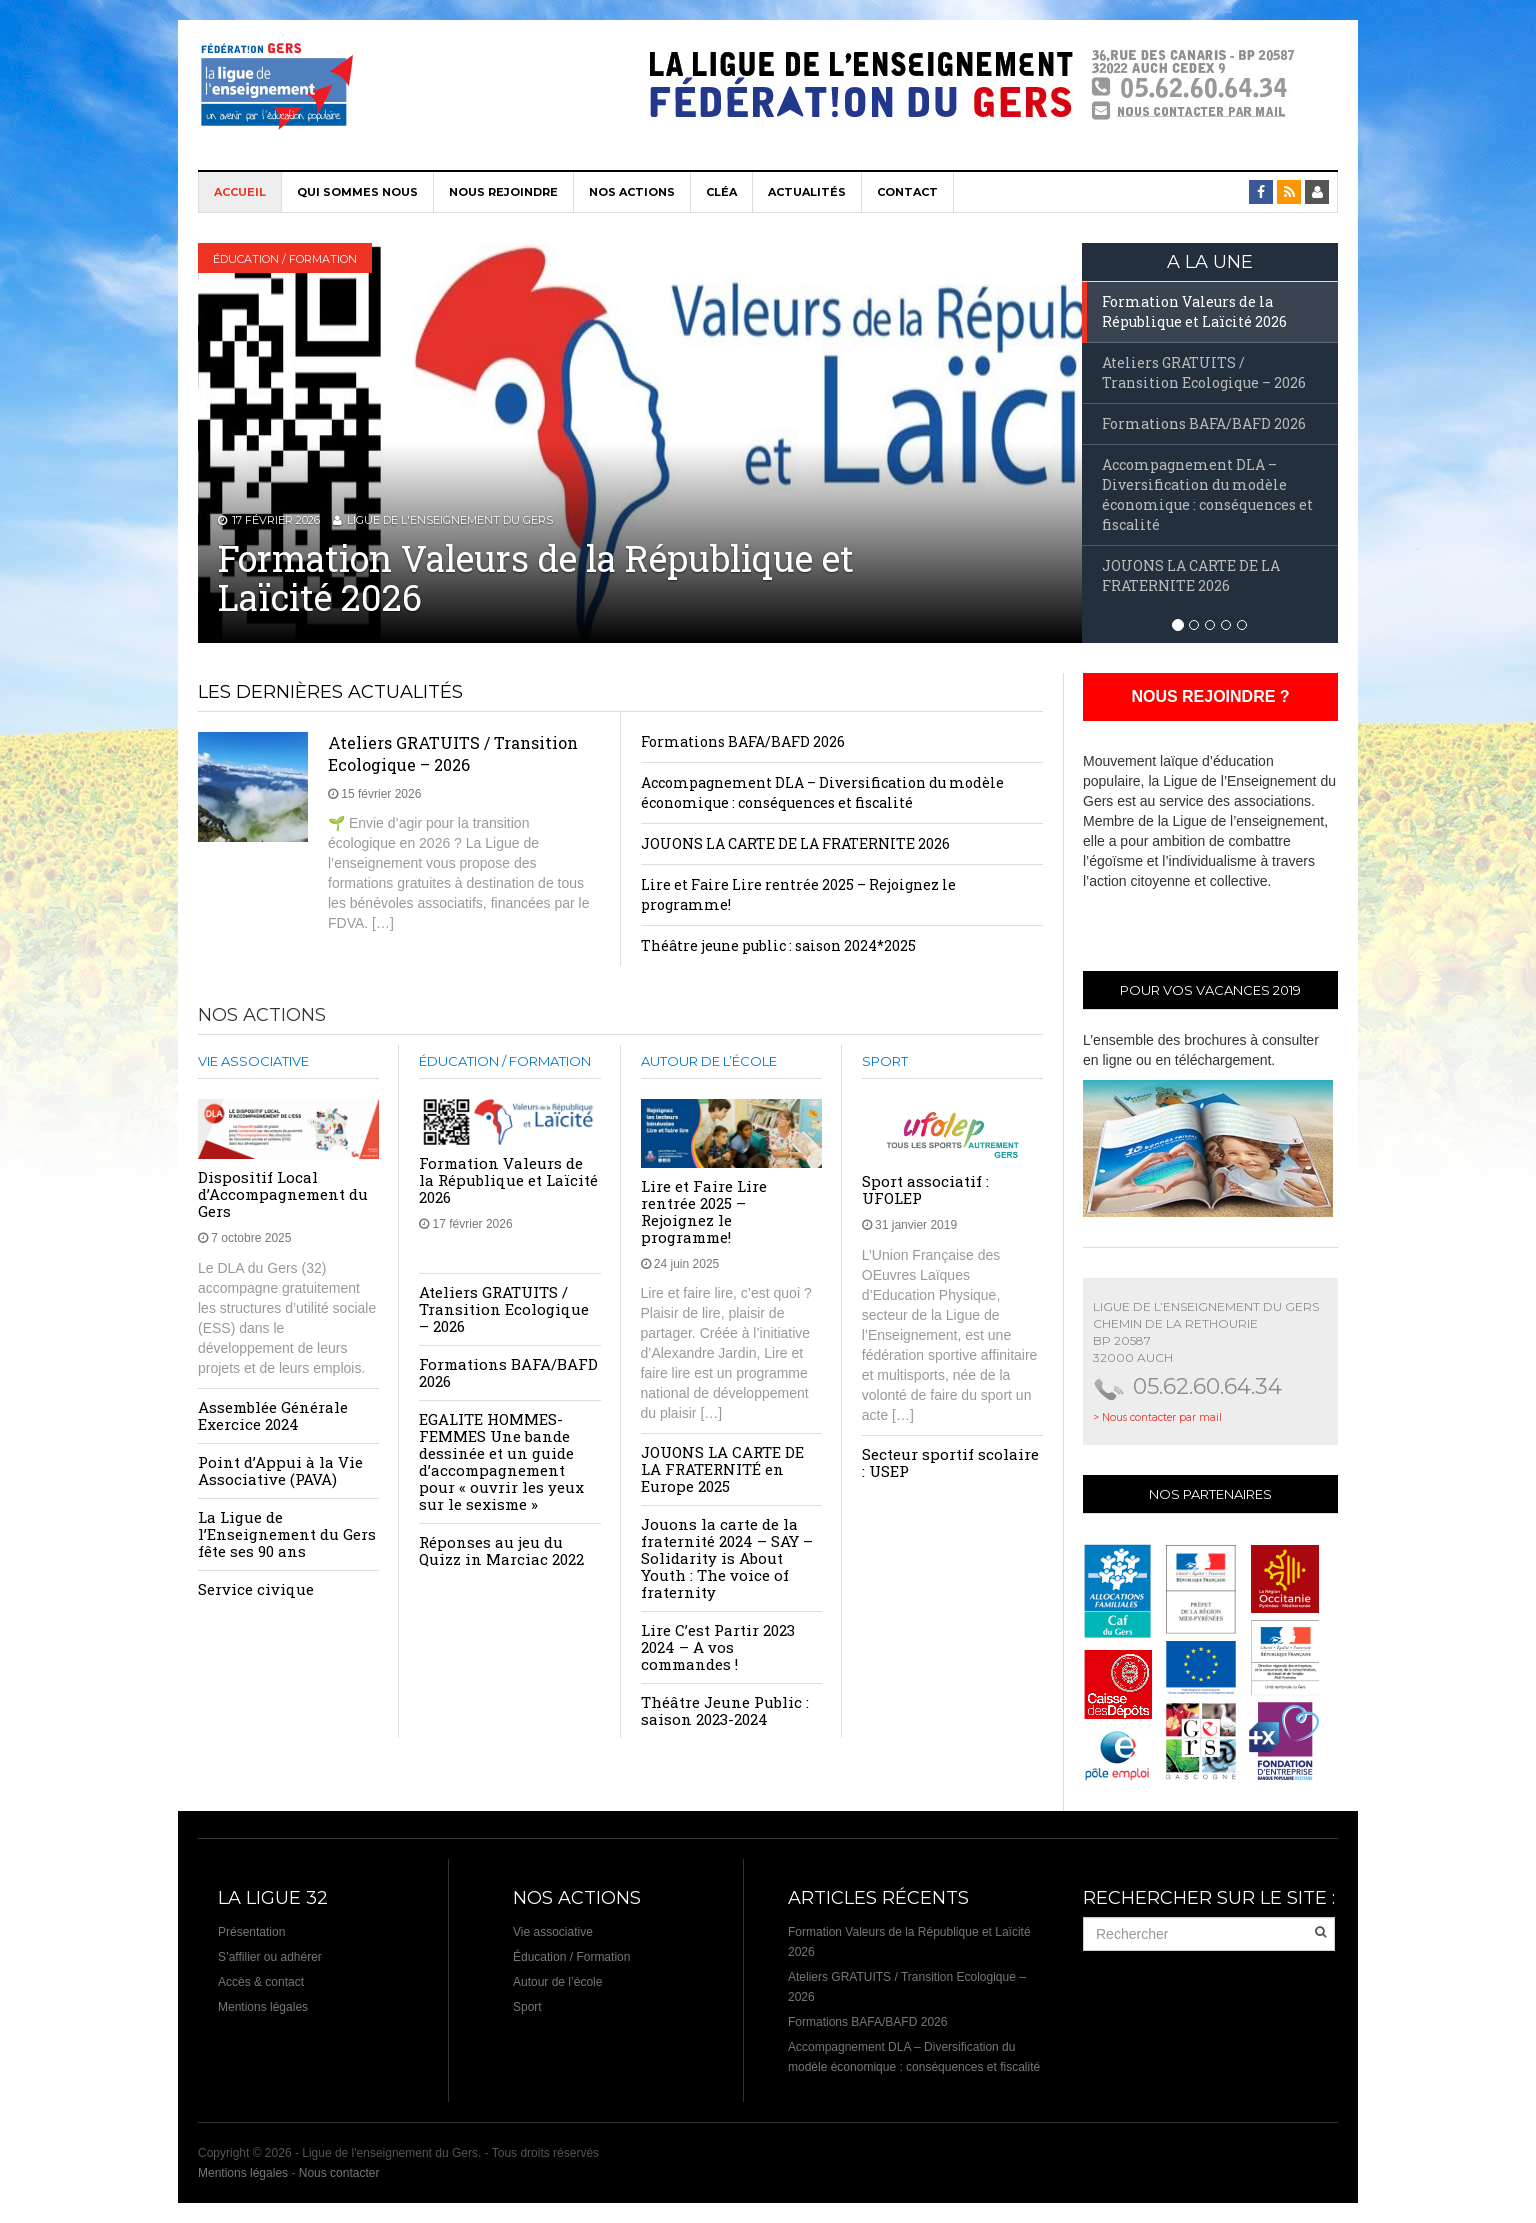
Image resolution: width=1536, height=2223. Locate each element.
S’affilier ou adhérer (270, 1957)
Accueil (240, 192)
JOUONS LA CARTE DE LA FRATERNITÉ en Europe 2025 (722, 1469)
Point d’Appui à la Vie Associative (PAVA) (280, 1470)
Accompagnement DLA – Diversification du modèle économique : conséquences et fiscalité (822, 792)
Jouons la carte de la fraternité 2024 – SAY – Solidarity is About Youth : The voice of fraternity (727, 1558)
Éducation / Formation (285, 259)
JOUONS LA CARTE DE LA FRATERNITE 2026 (795, 843)
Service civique (256, 1589)
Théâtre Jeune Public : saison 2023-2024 (725, 1710)
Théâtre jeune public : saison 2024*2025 (778, 945)
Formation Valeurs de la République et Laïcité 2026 (536, 578)
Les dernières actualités (330, 692)
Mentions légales (263, 2007)
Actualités (807, 192)
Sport (885, 1061)
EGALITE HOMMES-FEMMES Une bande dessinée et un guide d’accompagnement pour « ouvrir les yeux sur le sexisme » (501, 1461)
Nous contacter (339, 2173)
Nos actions (632, 192)
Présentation (251, 1932)
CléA (721, 192)
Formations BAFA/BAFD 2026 (743, 741)
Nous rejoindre (503, 192)
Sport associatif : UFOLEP (925, 1189)
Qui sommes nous (357, 192)
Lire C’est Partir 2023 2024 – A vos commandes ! (718, 1647)
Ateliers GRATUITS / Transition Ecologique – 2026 (453, 753)
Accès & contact (261, 1982)
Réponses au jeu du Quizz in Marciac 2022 (501, 1550)
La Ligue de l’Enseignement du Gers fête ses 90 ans (287, 1534)
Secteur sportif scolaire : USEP (950, 1462)
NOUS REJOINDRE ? (1210, 696)
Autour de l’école (709, 1061)
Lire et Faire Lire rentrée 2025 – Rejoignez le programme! (704, 1211)
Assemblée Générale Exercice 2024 (273, 1415)
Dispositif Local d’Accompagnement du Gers (283, 1194)
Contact (907, 192)
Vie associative (253, 1061)
